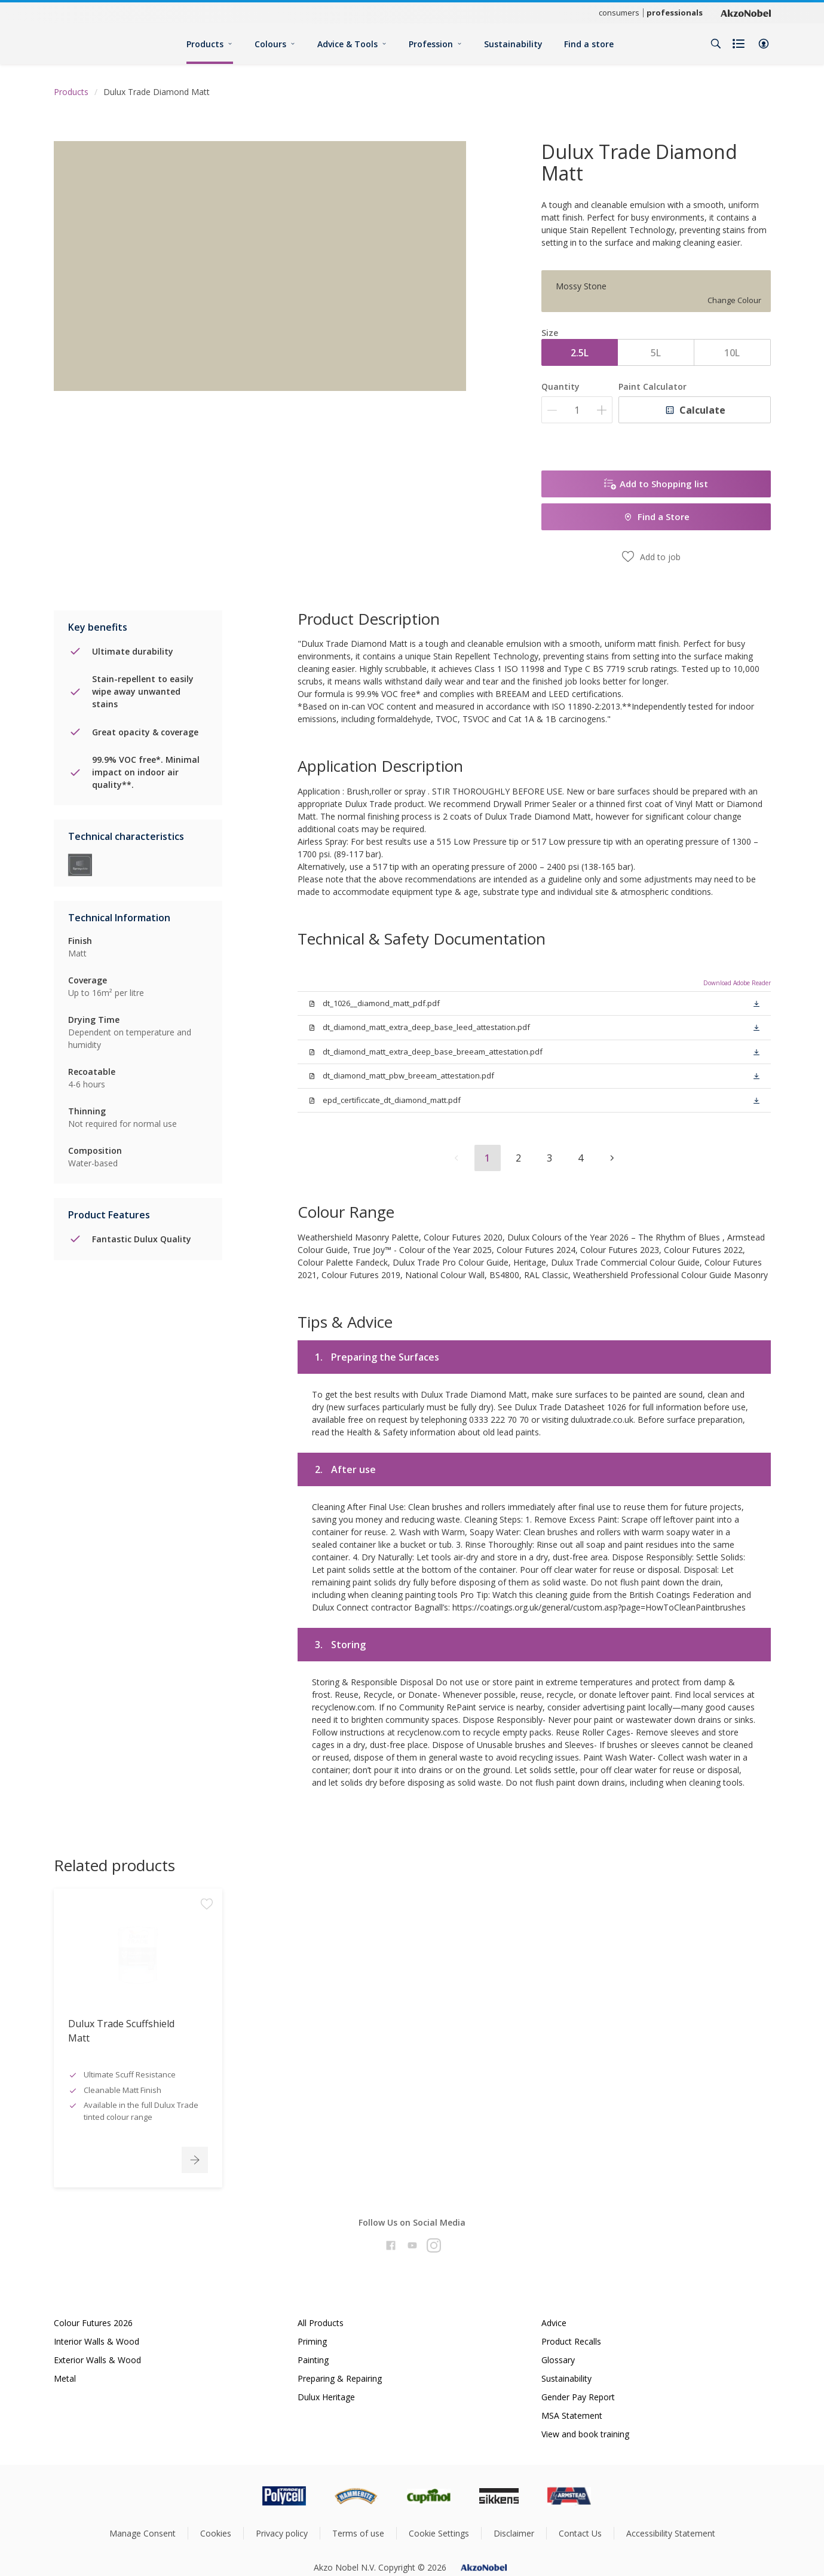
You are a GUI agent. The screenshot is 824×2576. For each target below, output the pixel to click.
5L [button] (656, 352)
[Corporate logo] (746, 12)
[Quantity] (576, 409)
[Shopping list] (740, 43)
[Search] (716, 43)
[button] (763, 43)
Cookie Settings (439, 2533)
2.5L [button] (580, 352)
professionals (675, 12)
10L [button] (732, 352)
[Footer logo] (233, 2495)
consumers (619, 12)
